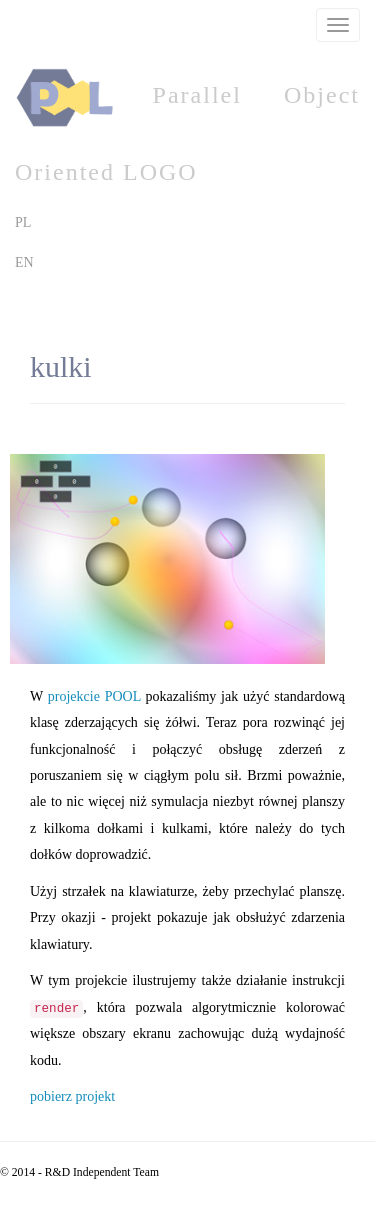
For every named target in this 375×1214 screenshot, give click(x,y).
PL (23, 222)
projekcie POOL (94, 696)
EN (24, 262)
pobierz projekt (72, 1096)
